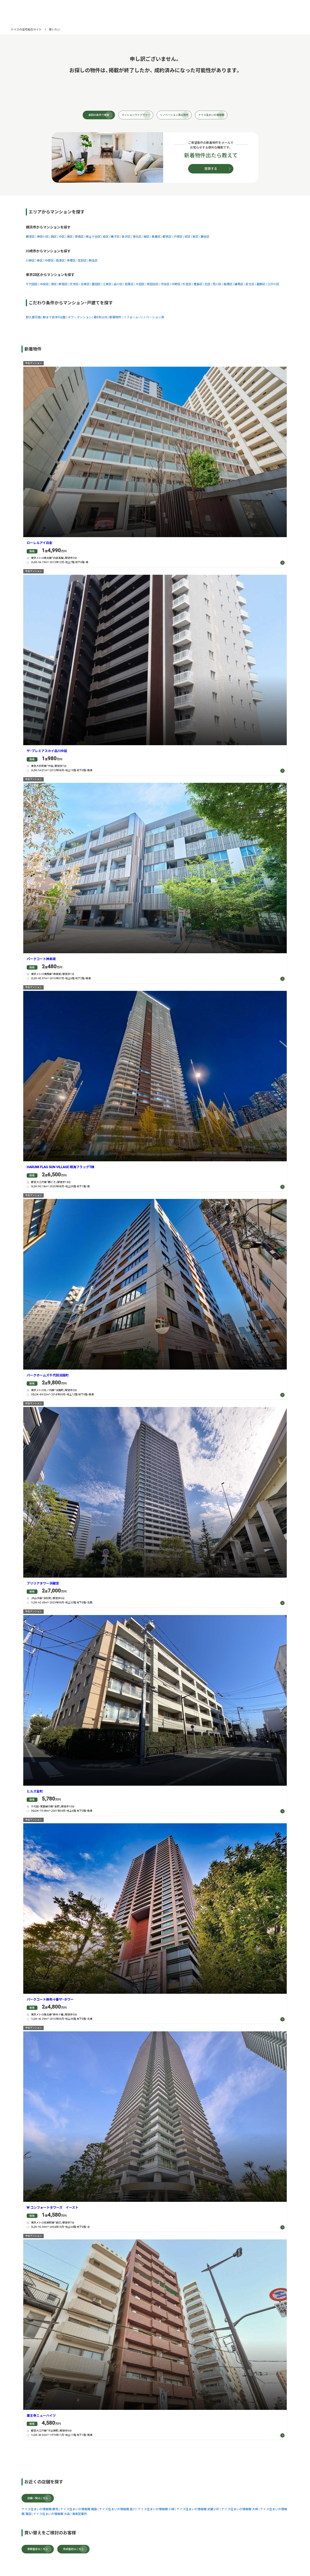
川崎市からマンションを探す (48, 254)
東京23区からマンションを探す (50, 278)
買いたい (54, 29)
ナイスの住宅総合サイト (26, 29)
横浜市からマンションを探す (48, 230)
